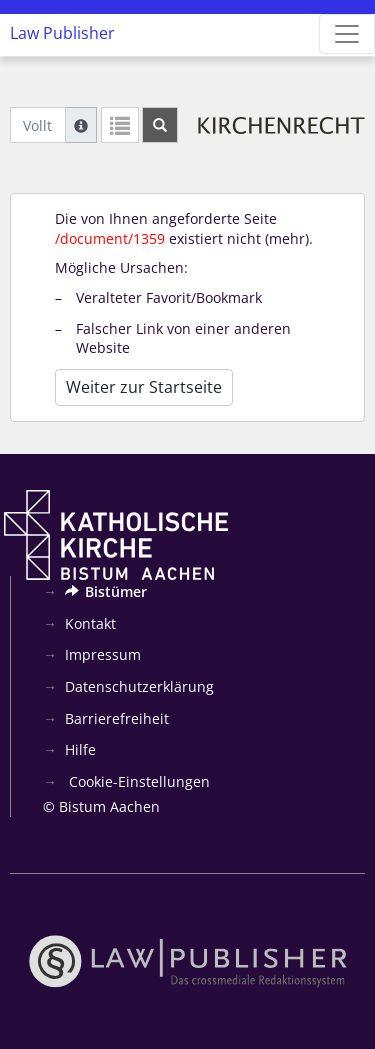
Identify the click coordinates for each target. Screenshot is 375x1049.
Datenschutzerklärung (139, 686)
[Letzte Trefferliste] (120, 125)
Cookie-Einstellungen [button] (137, 781)
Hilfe (80, 749)
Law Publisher (62, 33)
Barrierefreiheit (117, 718)
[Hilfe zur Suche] (81, 125)
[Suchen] (160, 125)
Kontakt (90, 623)
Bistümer (106, 591)
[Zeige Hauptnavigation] (347, 34)
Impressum (103, 654)
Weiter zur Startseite (144, 387)
